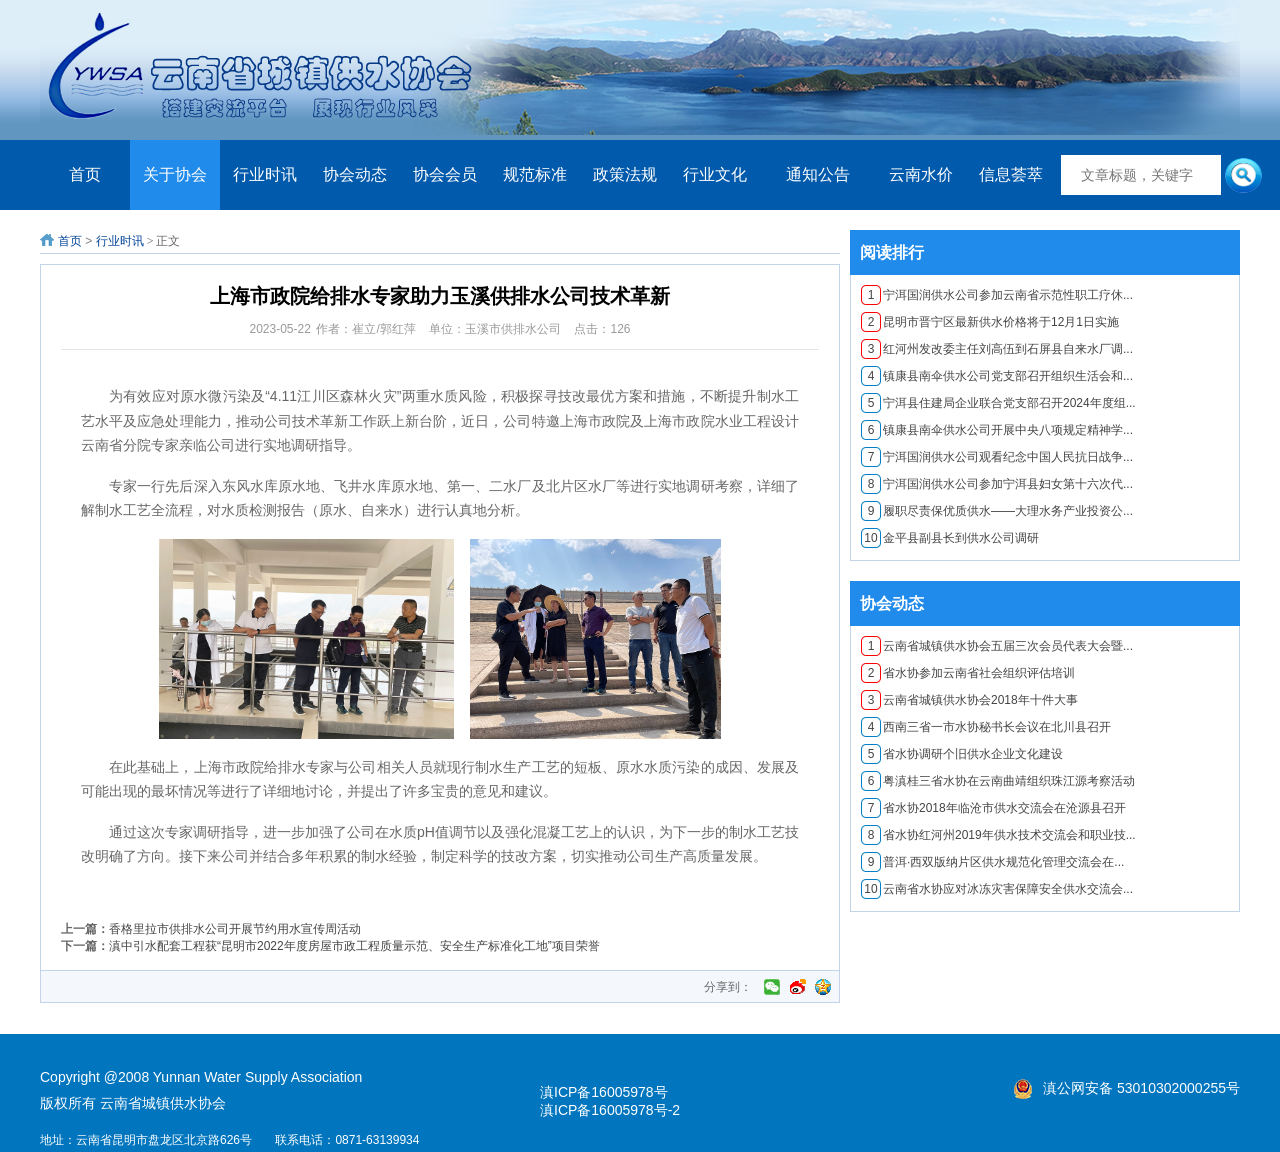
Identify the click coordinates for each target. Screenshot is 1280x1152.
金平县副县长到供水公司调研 (950, 538)
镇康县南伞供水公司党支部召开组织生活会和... (997, 376)
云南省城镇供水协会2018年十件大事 (969, 700)
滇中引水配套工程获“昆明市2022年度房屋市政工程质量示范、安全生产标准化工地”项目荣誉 (354, 946)
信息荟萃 (1011, 174)
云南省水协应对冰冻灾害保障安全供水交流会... (997, 889)
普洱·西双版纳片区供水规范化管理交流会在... (992, 862)
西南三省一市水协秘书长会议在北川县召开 (986, 727)
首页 (85, 174)
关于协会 (175, 174)
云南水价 (921, 174)
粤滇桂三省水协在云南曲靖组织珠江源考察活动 (998, 781)
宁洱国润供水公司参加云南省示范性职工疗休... (997, 295)
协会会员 (445, 174)
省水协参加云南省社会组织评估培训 (968, 673)
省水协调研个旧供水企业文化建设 (962, 754)
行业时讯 (265, 174)
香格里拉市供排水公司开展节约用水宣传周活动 (235, 929)
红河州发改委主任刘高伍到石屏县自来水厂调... (997, 349)
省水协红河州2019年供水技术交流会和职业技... (998, 835)
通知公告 (818, 174)
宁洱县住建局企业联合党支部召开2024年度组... (998, 403)
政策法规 (625, 174)
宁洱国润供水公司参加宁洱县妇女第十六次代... (997, 484)
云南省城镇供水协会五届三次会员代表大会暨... (997, 646)
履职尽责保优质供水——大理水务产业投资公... (997, 511)
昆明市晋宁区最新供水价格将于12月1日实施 (990, 322)
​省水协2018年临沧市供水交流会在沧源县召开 (993, 808)
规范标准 (535, 174)
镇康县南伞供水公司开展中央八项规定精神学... (997, 430)
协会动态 (355, 174)
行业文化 (715, 174)
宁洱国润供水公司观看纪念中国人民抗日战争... (997, 457)
